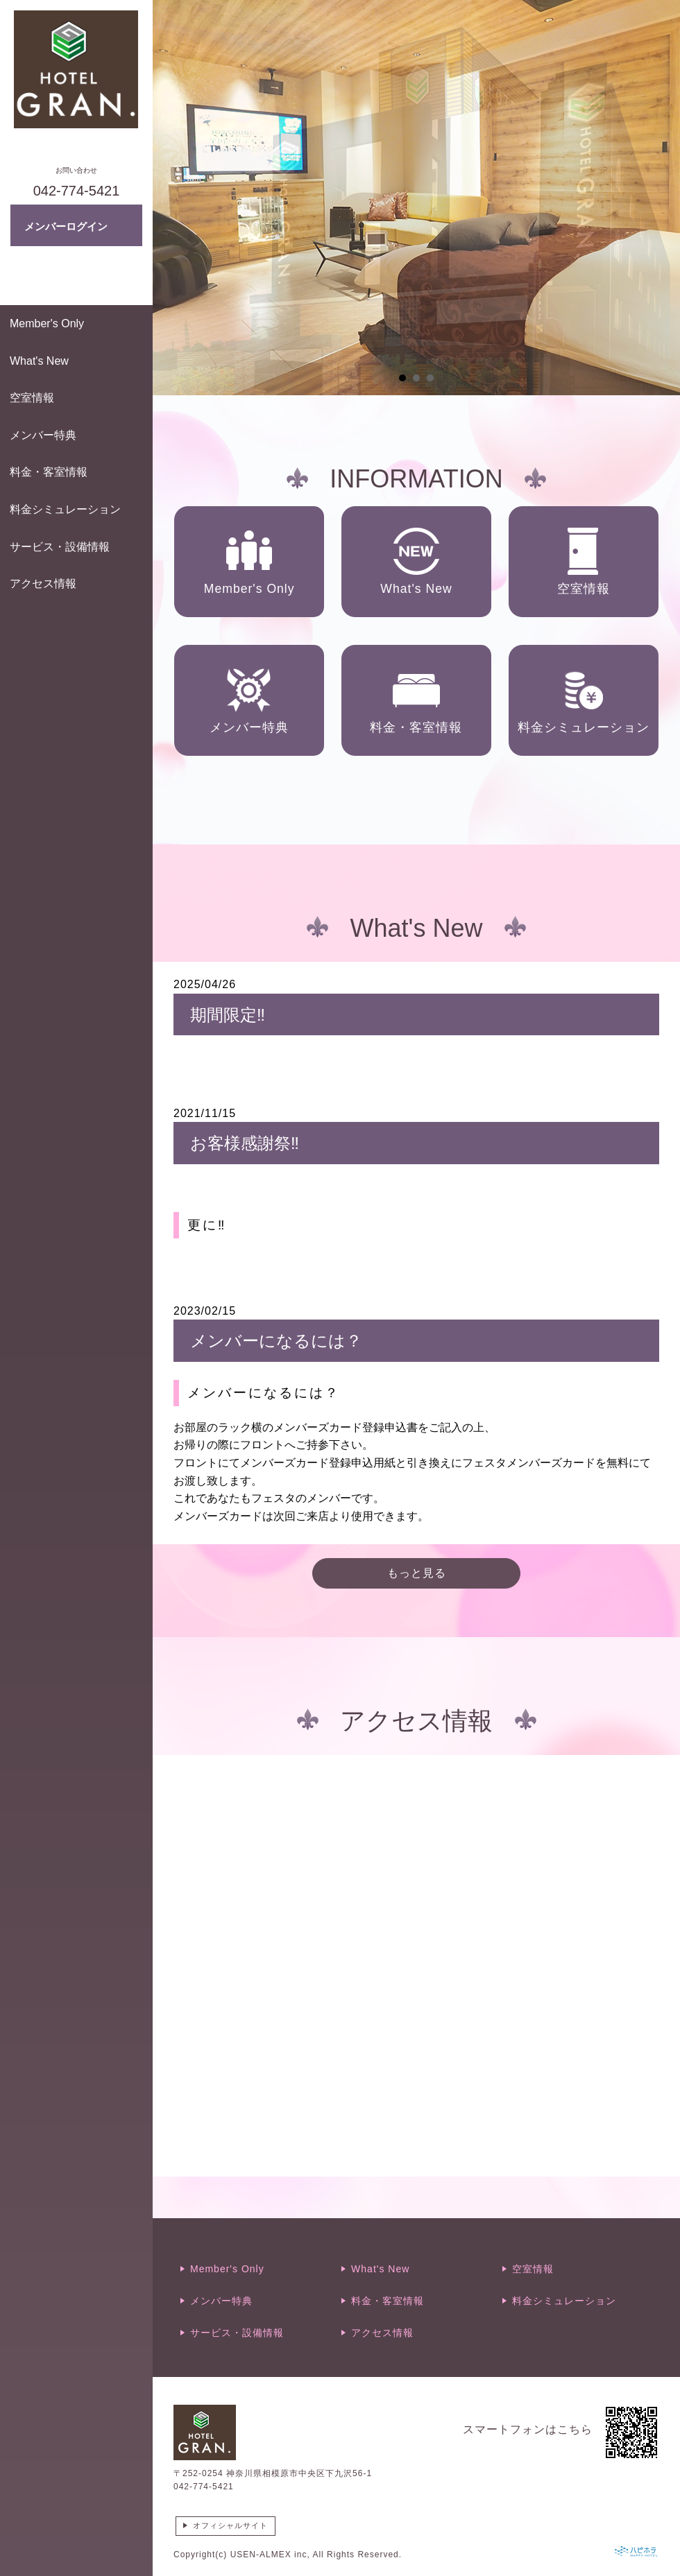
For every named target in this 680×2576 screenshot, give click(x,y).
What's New (39, 361)
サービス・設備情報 (60, 547)
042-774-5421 (203, 2486)
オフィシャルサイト (230, 2525)
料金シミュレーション (65, 509)
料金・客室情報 (48, 472)
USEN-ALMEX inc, (270, 2554)
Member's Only (47, 323)
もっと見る (416, 1573)
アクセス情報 (43, 583)
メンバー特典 (43, 435)
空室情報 (32, 398)
